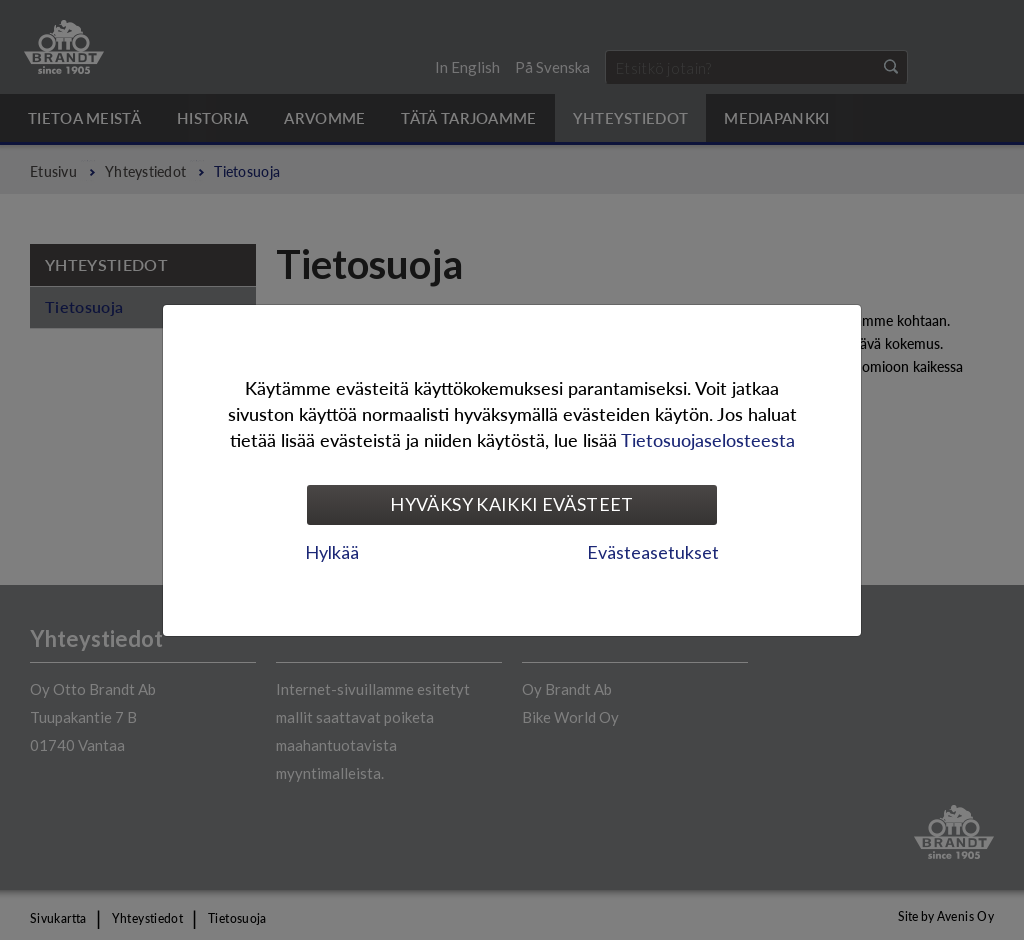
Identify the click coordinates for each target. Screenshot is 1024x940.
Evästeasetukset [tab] (653, 552)
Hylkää (332, 552)
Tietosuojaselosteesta (708, 439)
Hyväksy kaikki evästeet (511, 504)
